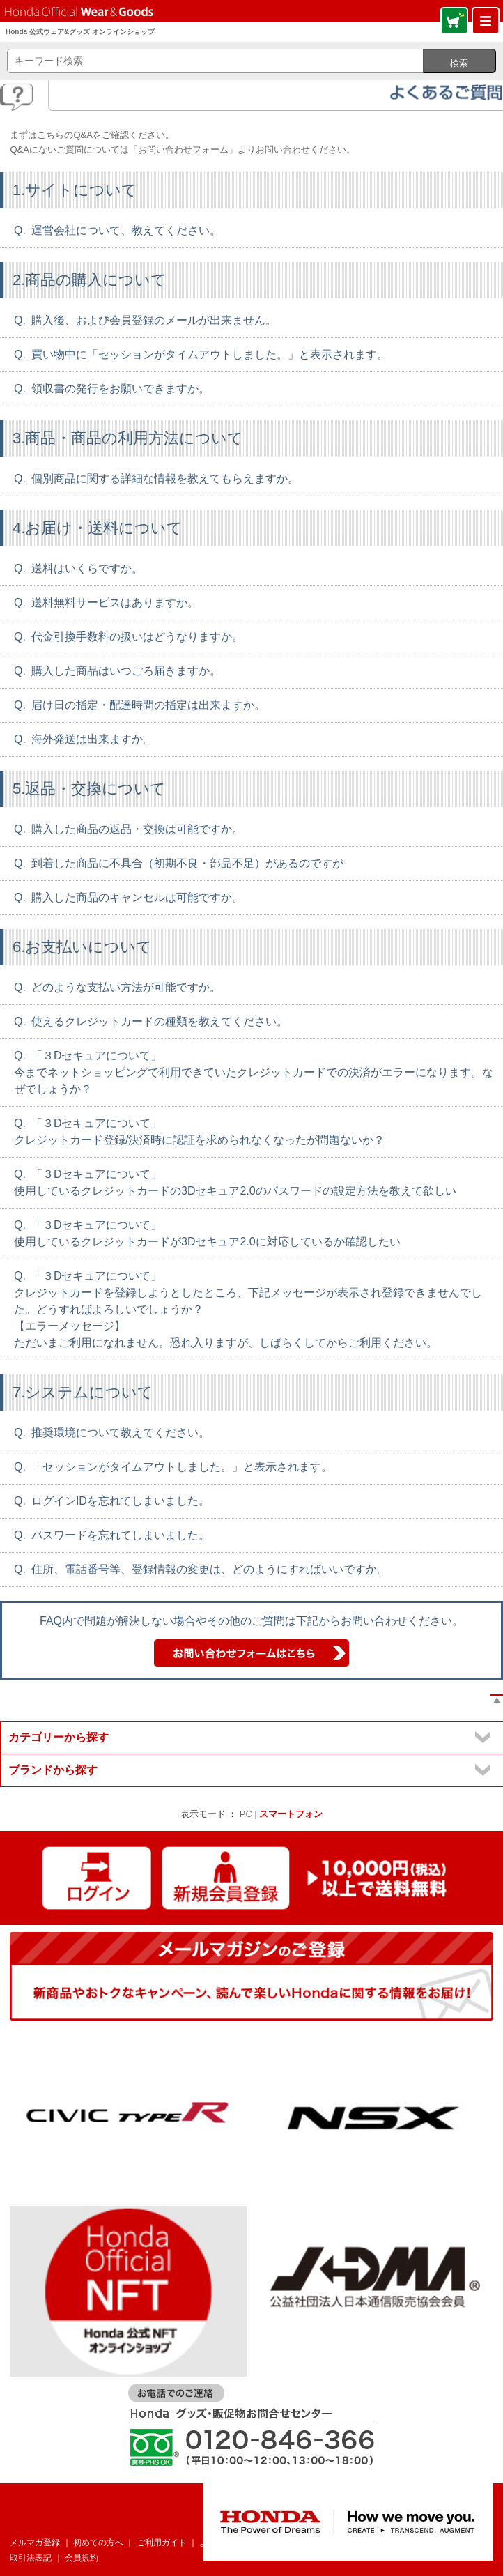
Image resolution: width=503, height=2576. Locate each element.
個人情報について (367, 2542)
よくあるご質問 (228, 2542)
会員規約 (81, 2558)
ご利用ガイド (162, 2542)
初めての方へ (98, 2542)
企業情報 (430, 2542)
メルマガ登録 (35, 2542)
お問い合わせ (296, 2542)
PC (246, 1814)
